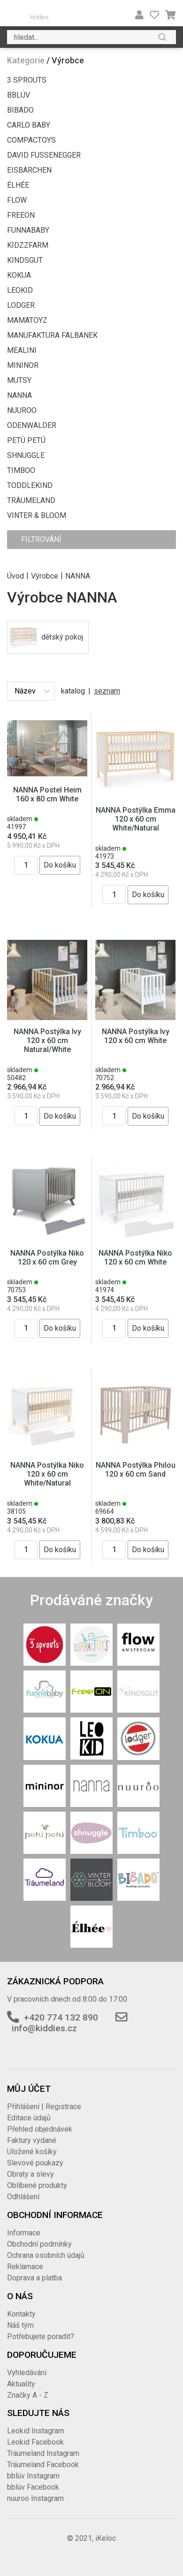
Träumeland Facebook (43, 2464)
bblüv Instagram (33, 2475)
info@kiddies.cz (44, 2028)
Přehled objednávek (39, 2129)
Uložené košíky (32, 2151)
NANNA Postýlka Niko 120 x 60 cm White (135, 1257)
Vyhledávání (26, 2372)
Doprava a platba (34, 2277)
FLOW (17, 200)
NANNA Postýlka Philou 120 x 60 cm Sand (135, 1470)
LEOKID (20, 290)
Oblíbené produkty (37, 2185)
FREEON (21, 215)
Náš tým (20, 2325)
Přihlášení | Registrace (44, 2106)
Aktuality (21, 2383)
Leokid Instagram (35, 2430)
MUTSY (19, 380)
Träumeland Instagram (43, 2453)
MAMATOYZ (27, 320)
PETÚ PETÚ (26, 440)
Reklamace (25, 2266)
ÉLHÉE (18, 185)
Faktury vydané (31, 2140)
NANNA (19, 395)
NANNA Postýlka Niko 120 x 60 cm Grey (47, 1257)
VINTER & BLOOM (36, 515)
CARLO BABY (28, 125)
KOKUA (19, 275)
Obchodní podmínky (39, 2244)
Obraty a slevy (30, 2174)
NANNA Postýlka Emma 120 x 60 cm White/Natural (135, 819)
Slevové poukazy (35, 2162)
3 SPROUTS (26, 80)
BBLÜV (18, 95)
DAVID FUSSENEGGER (44, 155)
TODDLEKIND (30, 485)
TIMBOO (21, 470)
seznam (107, 690)
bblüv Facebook (33, 2487)
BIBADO (20, 110)
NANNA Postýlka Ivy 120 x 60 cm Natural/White (47, 1040)
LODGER (21, 305)
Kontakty (21, 2313)
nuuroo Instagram (35, 2498)
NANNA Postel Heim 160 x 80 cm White (47, 794)
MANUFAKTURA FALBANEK (52, 335)
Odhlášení (23, 2196)
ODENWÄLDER (31, 425)
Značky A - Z (27, 2395)
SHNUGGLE (26, 455)
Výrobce (44, 575)
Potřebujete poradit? (40, 2336)
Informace (23, 2232)
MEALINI (22, 350)
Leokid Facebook (35, 2442)
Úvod (15, 575)
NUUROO (22, 410)
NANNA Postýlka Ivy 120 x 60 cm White (135, 1036)
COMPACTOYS (31, 140)
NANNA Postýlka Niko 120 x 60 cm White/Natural (47, 1474)
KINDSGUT (25, 260)
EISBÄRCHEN (29, 170)
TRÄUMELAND (31, 500)
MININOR (22, 365)
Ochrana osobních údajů (45, 2255)
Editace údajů (29, 2117)
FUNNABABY (28, 230)
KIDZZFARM (27, 245)
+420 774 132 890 (61, 2017)
